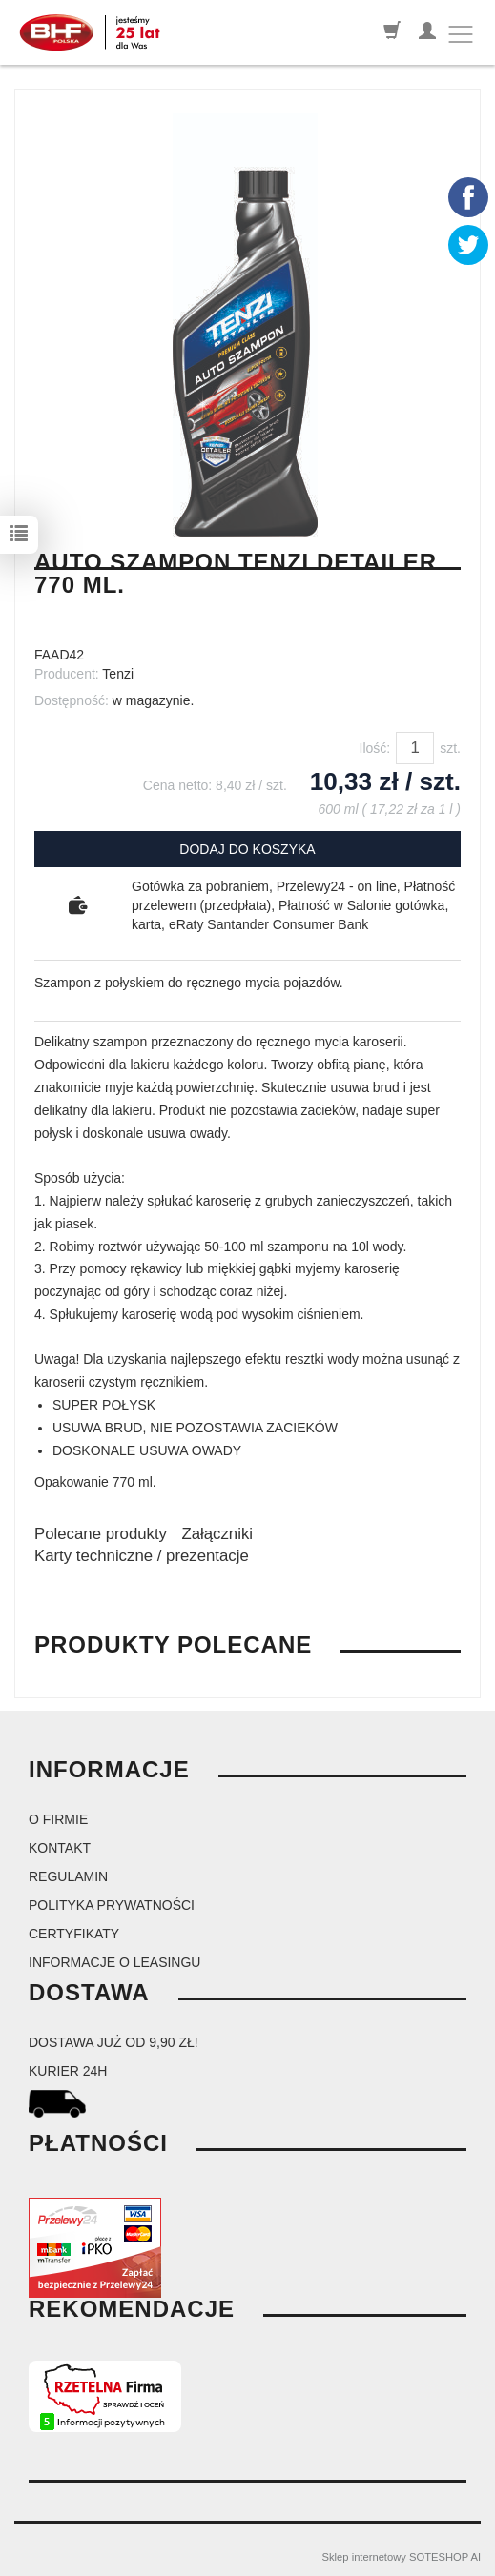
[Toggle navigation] (460, 34)
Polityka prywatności (112, 1905)
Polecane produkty (100, 1534)
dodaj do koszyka (247, 849)
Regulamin (68, 1876)
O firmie (58, 1819)
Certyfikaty (74, 1933)
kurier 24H (68, 2071)
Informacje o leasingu (114, 1962)
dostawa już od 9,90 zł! (113, 2042)
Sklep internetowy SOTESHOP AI (401, 2557)
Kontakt (60, 1848)
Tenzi (118, 673)
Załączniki (217, 1534)
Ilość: (375, 748)
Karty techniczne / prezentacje (141, 1556)
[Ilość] (415, 748)
